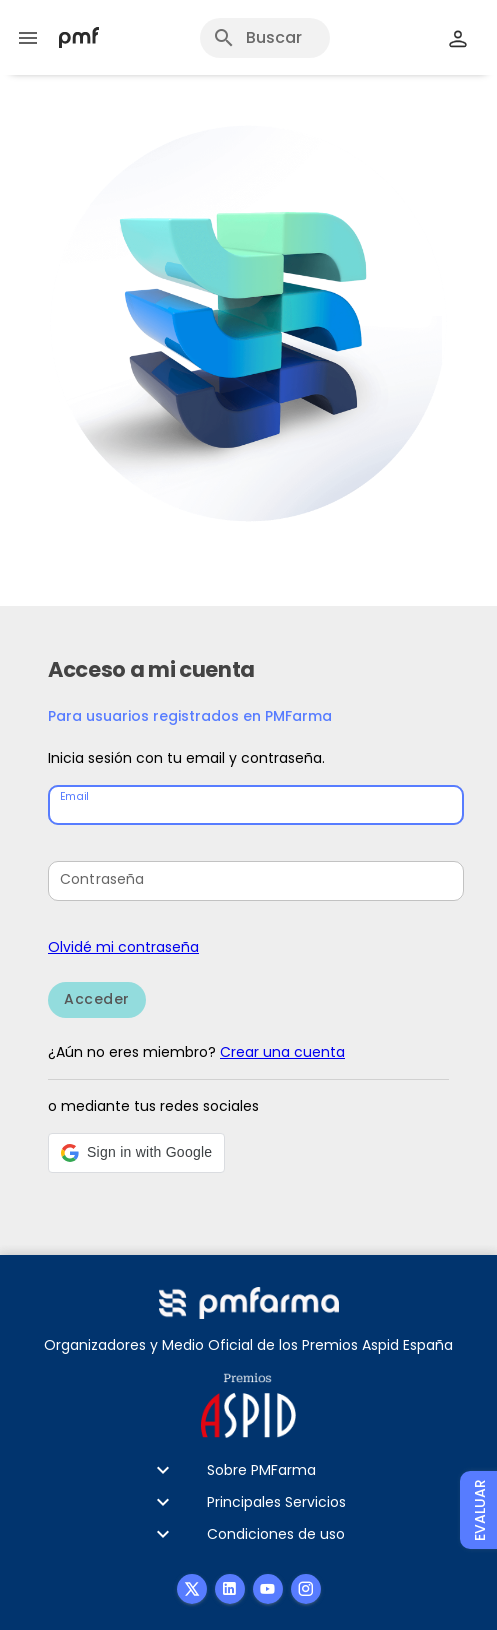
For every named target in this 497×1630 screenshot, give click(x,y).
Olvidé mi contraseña (123, 947)
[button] (136, 1153)
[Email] (258, 805)
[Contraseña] (258, 881)
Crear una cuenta (282, 1052)
